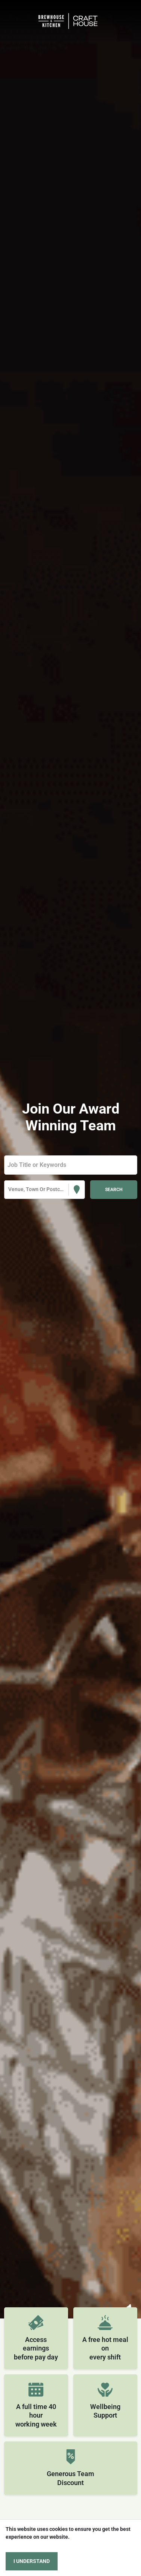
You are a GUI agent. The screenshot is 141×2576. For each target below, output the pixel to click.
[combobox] (8, 1189)
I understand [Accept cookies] (31, 2561)
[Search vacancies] (113, 1189)
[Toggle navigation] (16, 21)
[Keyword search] (70, 1165)
